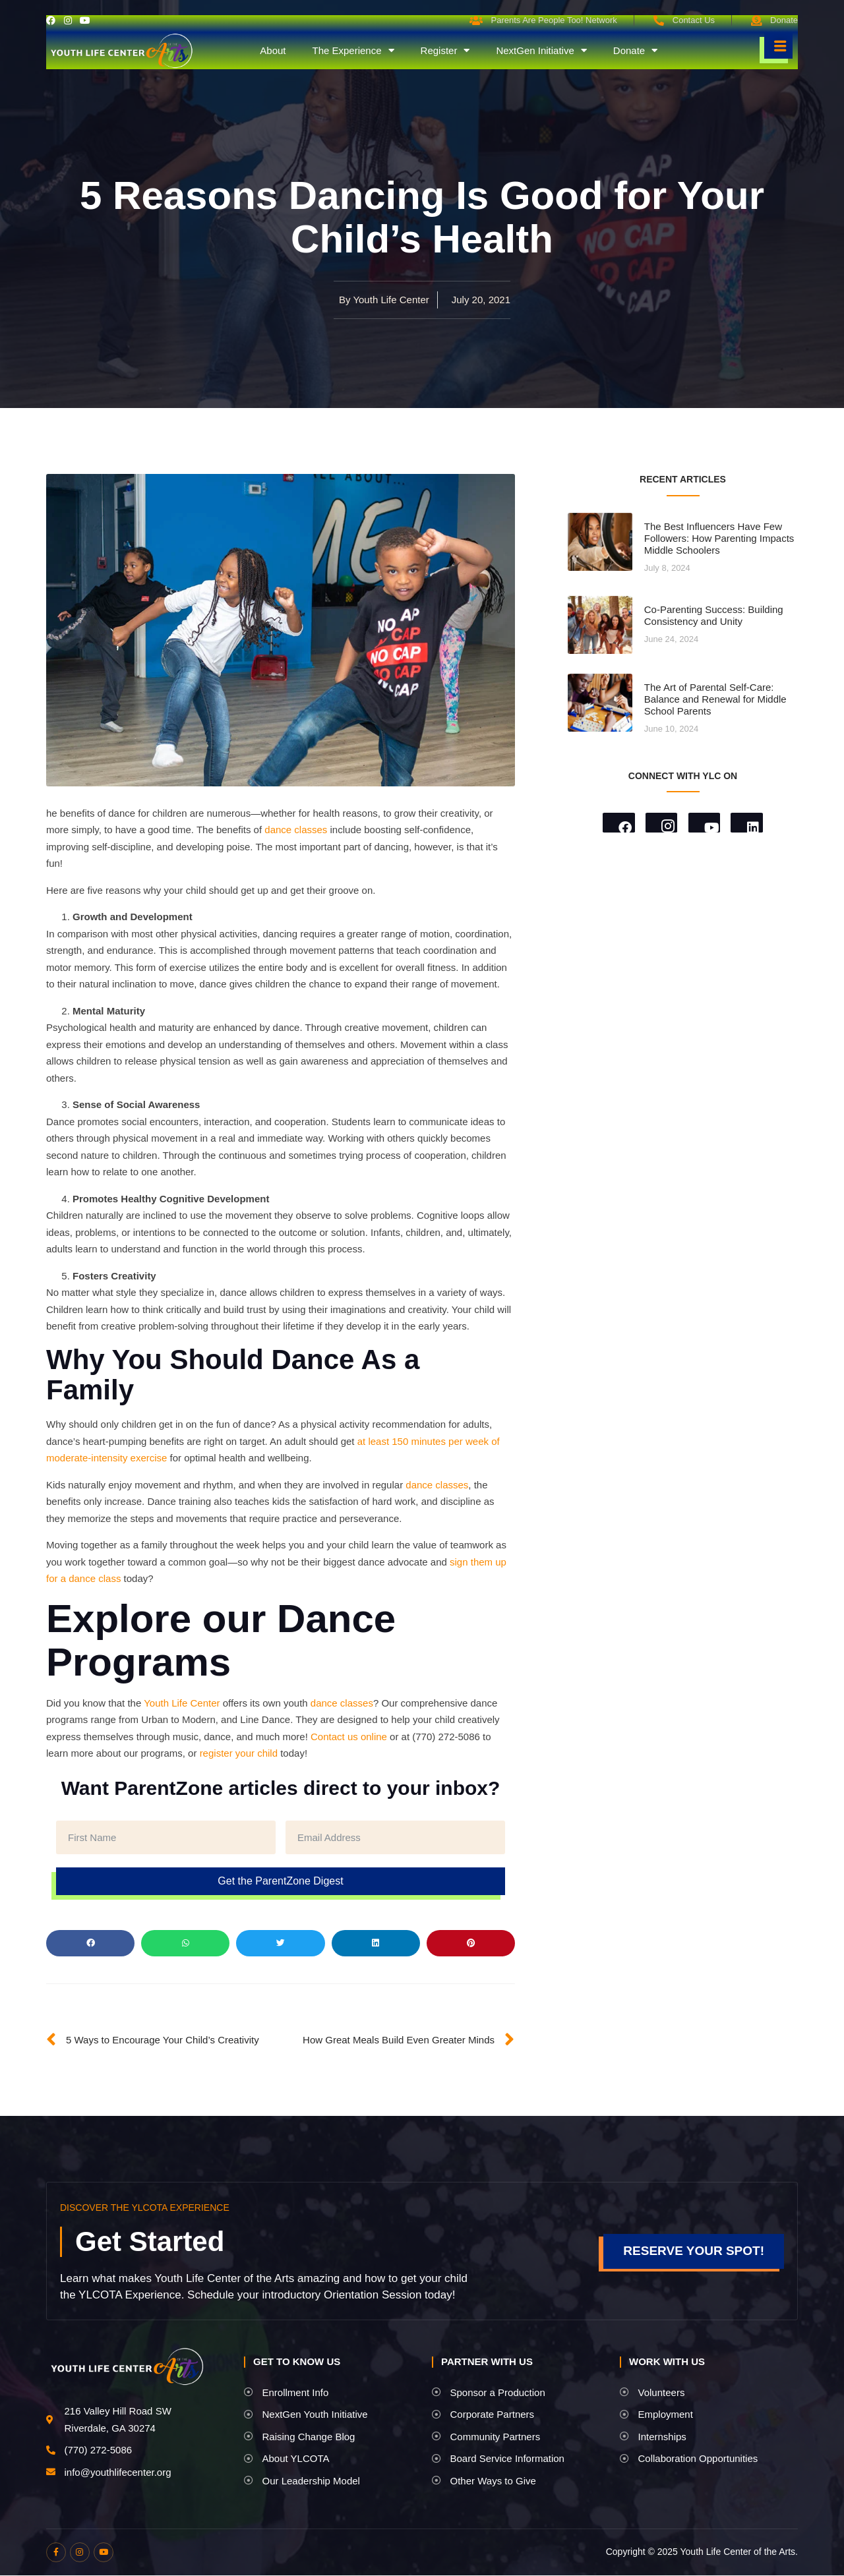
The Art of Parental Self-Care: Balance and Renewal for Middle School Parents (715, 699)
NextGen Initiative (541, 51)
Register (445, 51)
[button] (90, 1943)
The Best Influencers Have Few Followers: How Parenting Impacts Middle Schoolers (719, 538)
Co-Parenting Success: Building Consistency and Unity (713, 615)
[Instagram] (660, 823)
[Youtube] (704, 823)
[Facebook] (617, 823)
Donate (635, 51)
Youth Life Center (182, 1703)
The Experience (353, 51)
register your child (239, 1753)
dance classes (295, 829)
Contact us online (349, 1736)
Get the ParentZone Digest (280, 1881)
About (273, 50)
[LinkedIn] (748, 823)
